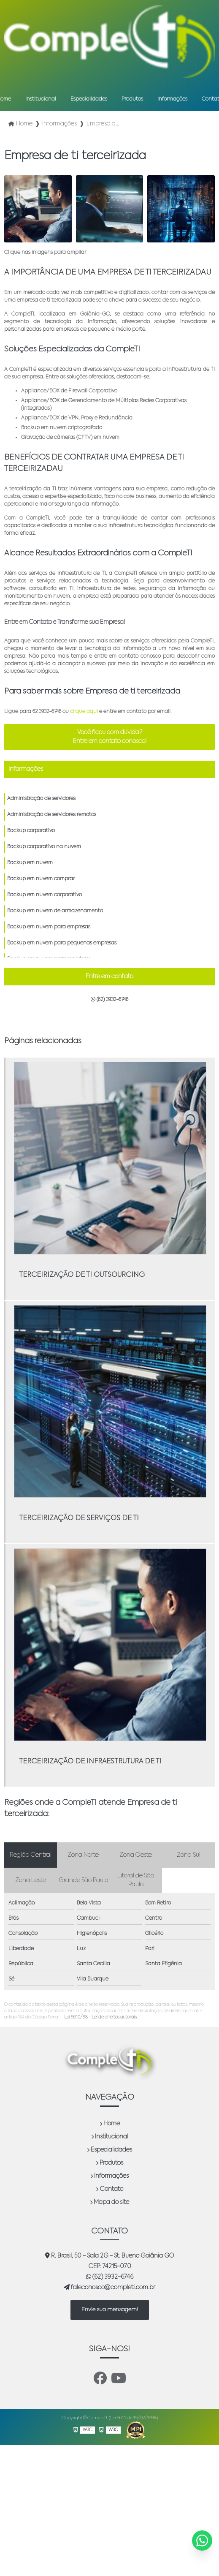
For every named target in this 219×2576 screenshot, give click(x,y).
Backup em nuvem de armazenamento (55, 911)
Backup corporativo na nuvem (44, 846)
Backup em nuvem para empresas (48, 927)
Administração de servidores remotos (51, 814)
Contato (109, 2189)
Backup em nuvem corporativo (44, 895)
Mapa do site (109, 2202)
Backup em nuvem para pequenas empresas (61, 943)
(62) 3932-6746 (109, 999)
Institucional (40, 99)
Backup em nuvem (30, 862)
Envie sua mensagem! (109, 2309)
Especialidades (88, 99)
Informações (172, 99)
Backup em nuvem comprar (41, 878)
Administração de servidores (41, 798)
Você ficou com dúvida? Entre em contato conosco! (109, 736)
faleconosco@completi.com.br (109, 2287)
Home (110, 2124)
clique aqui (84, 711)
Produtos (132, 99)
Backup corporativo (31, 830)
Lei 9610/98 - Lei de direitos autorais (100, 2017)
